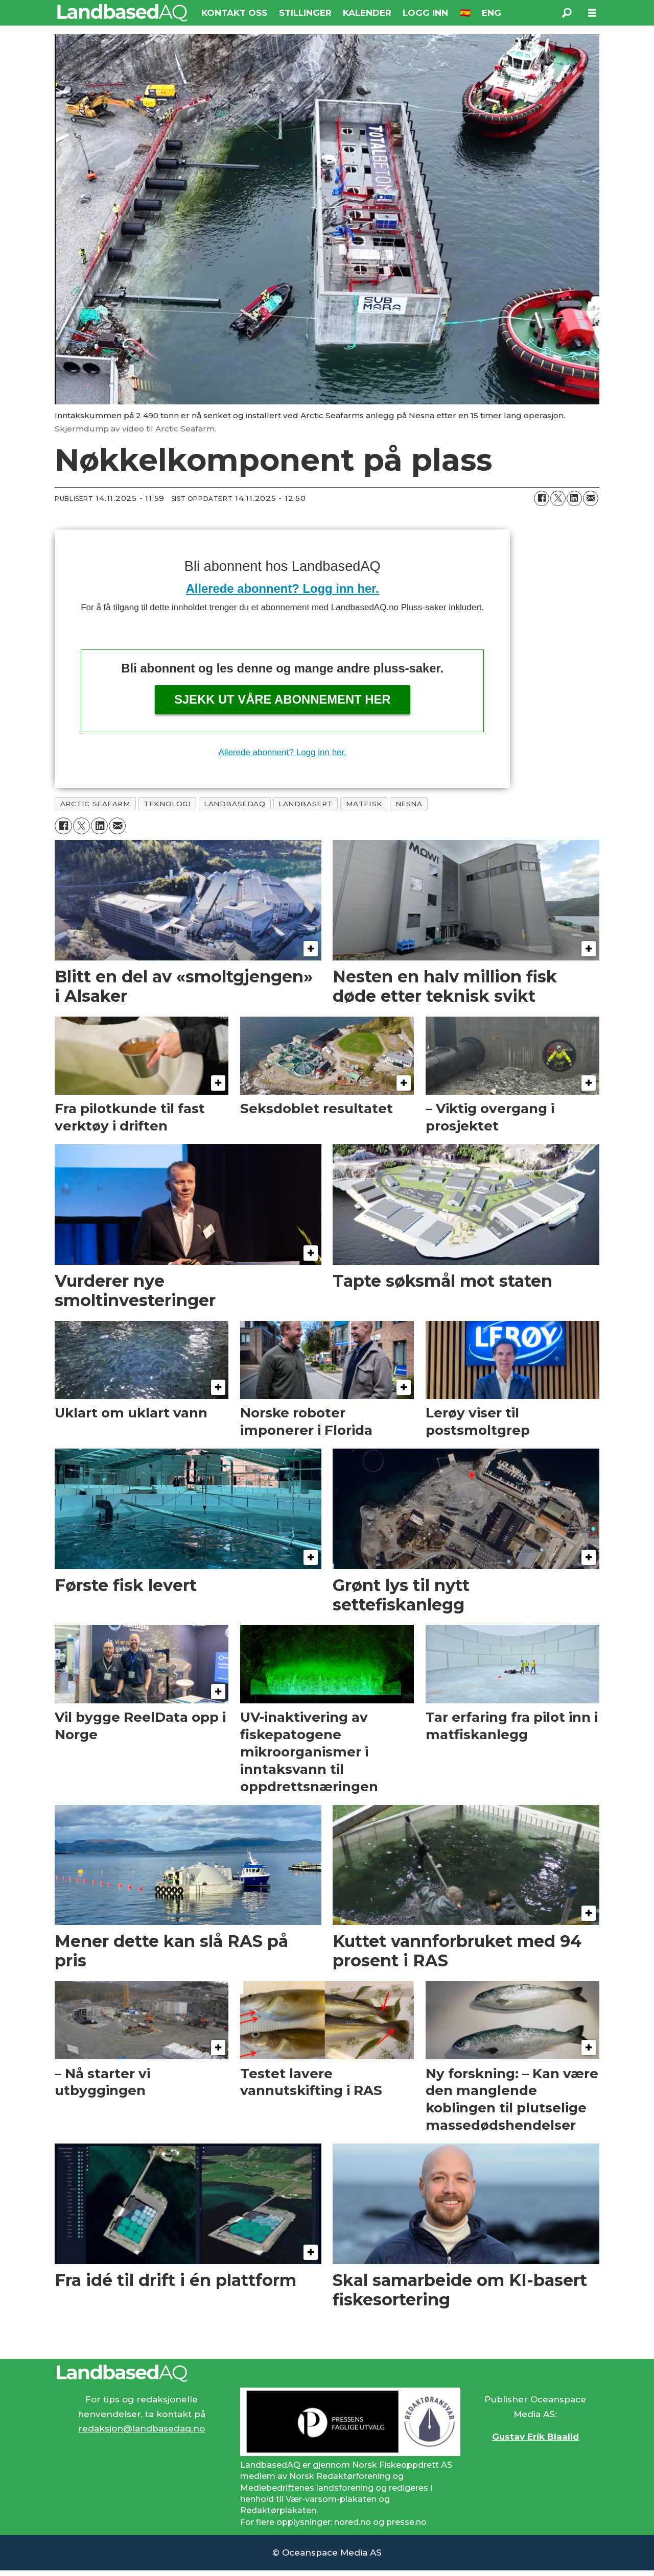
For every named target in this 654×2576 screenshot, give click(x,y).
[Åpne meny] (592, 13)
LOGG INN (425, 13)
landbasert (305, 804)
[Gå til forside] (122, 12)
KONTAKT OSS (234, 13)
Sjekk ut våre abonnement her (282, 699)
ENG (491, 13)
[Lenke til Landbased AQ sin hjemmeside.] (327, 2373)
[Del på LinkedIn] (574, 498)
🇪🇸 (465, 13)
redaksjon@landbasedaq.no (141, 2428)
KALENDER (367, 13)
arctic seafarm (95, 804)
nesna (409, 804)
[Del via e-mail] (590, 498)
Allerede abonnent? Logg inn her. (282, 588)
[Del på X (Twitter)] (558, 498)
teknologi (167, 804)
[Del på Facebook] (541, 498)
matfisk (364, 804)
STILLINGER (305, 13)
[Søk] (566, 13)
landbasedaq (234, 804)
